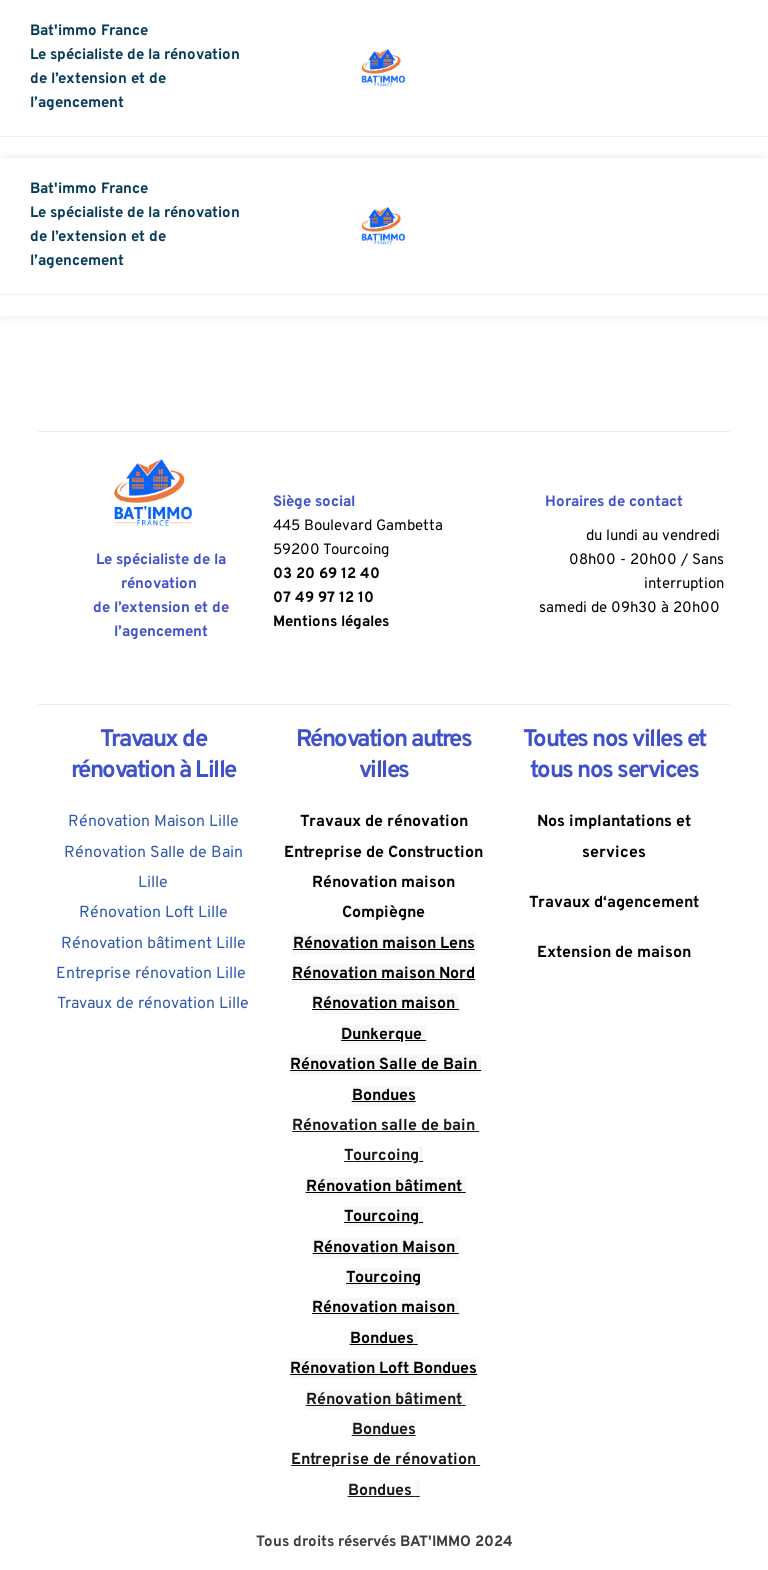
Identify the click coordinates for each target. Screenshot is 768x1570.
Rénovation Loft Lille (153, 913)
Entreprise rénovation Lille (153, 974)
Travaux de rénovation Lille (153, 1004)
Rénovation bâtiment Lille (153, 944)
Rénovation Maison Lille (153, 822)
